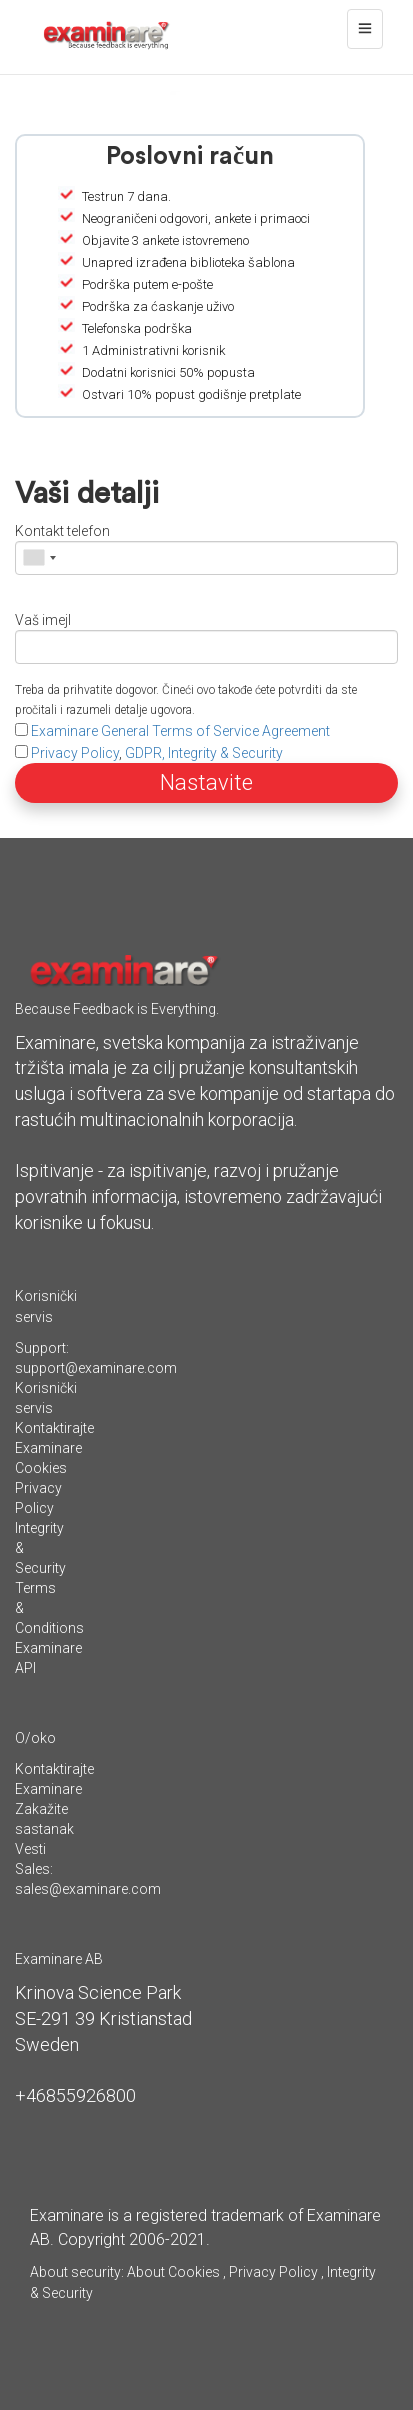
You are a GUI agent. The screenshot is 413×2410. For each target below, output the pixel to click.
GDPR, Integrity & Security (204, 753)
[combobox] (39, 558)
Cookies (41, 1468)
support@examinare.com (96, 1368)
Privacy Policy (75, 753)
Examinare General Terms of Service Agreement (180, 731)
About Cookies (173, 2272)
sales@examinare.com (88, 1889)
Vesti (30, 1849)
